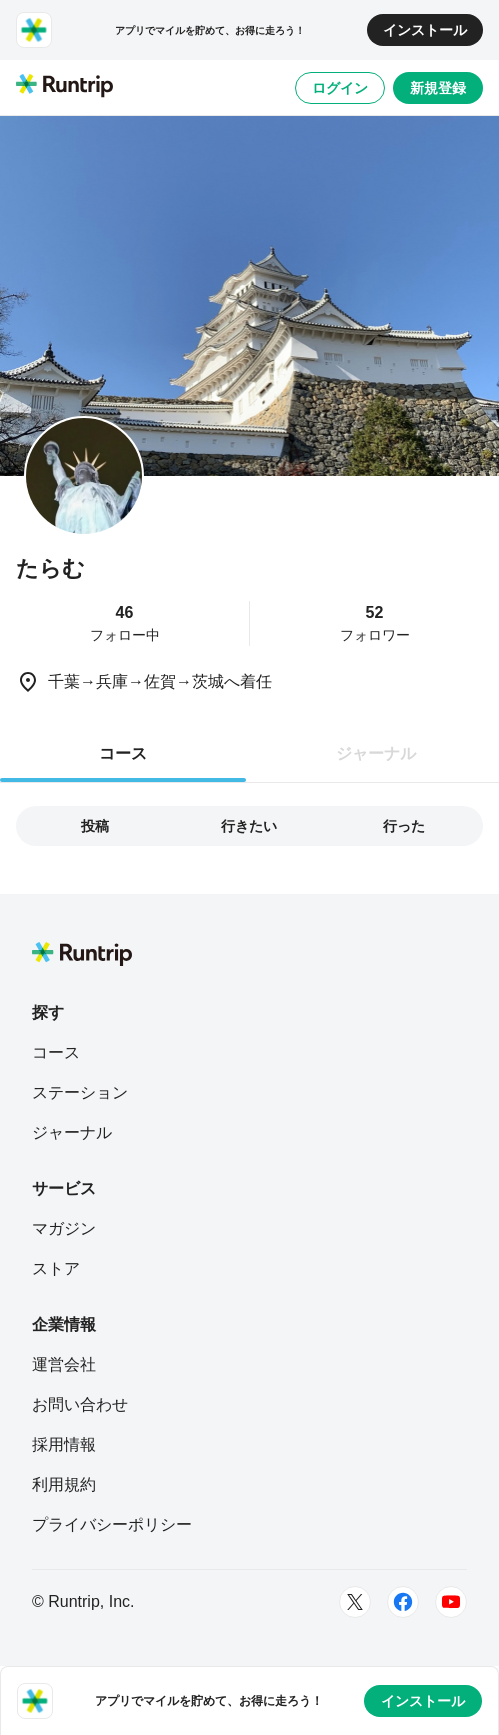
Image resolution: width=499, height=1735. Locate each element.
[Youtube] (451, 1602)
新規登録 (438, 88)
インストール (425, 30)
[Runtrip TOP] (64, 87)
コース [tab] (123, 753)
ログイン (340, 88)
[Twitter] (355, 1602)
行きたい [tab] (249, 826)
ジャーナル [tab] (376, 753)
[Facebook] (403, 1602)
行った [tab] (404, 826)
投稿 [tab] (95, 826)
